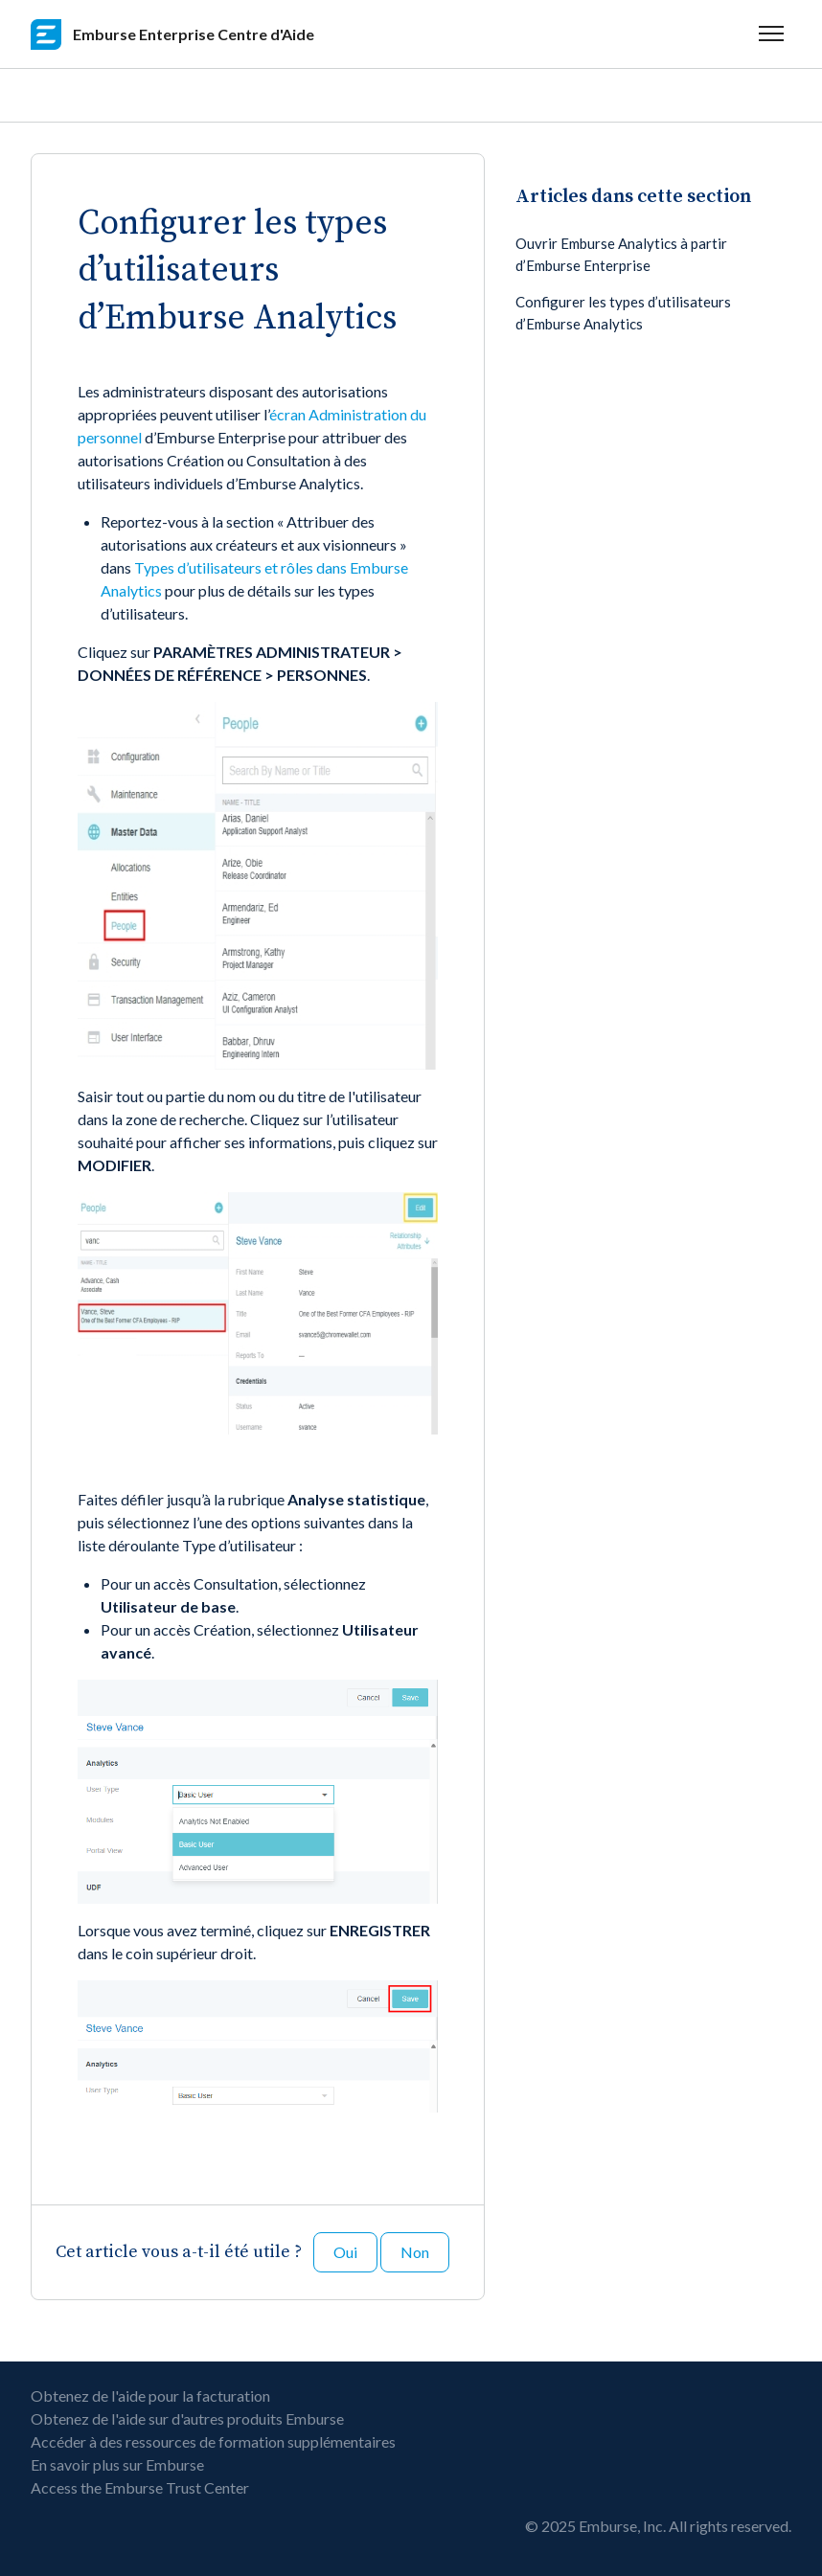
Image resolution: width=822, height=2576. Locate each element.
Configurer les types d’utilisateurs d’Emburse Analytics (623, 312)
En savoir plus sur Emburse (117, 2464)
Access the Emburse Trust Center (140, 2487)
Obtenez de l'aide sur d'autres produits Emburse (187, 2418)
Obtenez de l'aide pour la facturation (150, 2395)
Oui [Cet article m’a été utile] (345, 2252)
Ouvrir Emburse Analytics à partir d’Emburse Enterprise (621, 254)
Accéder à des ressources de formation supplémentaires (213, 2441)
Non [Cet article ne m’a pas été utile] (414, 2252)
